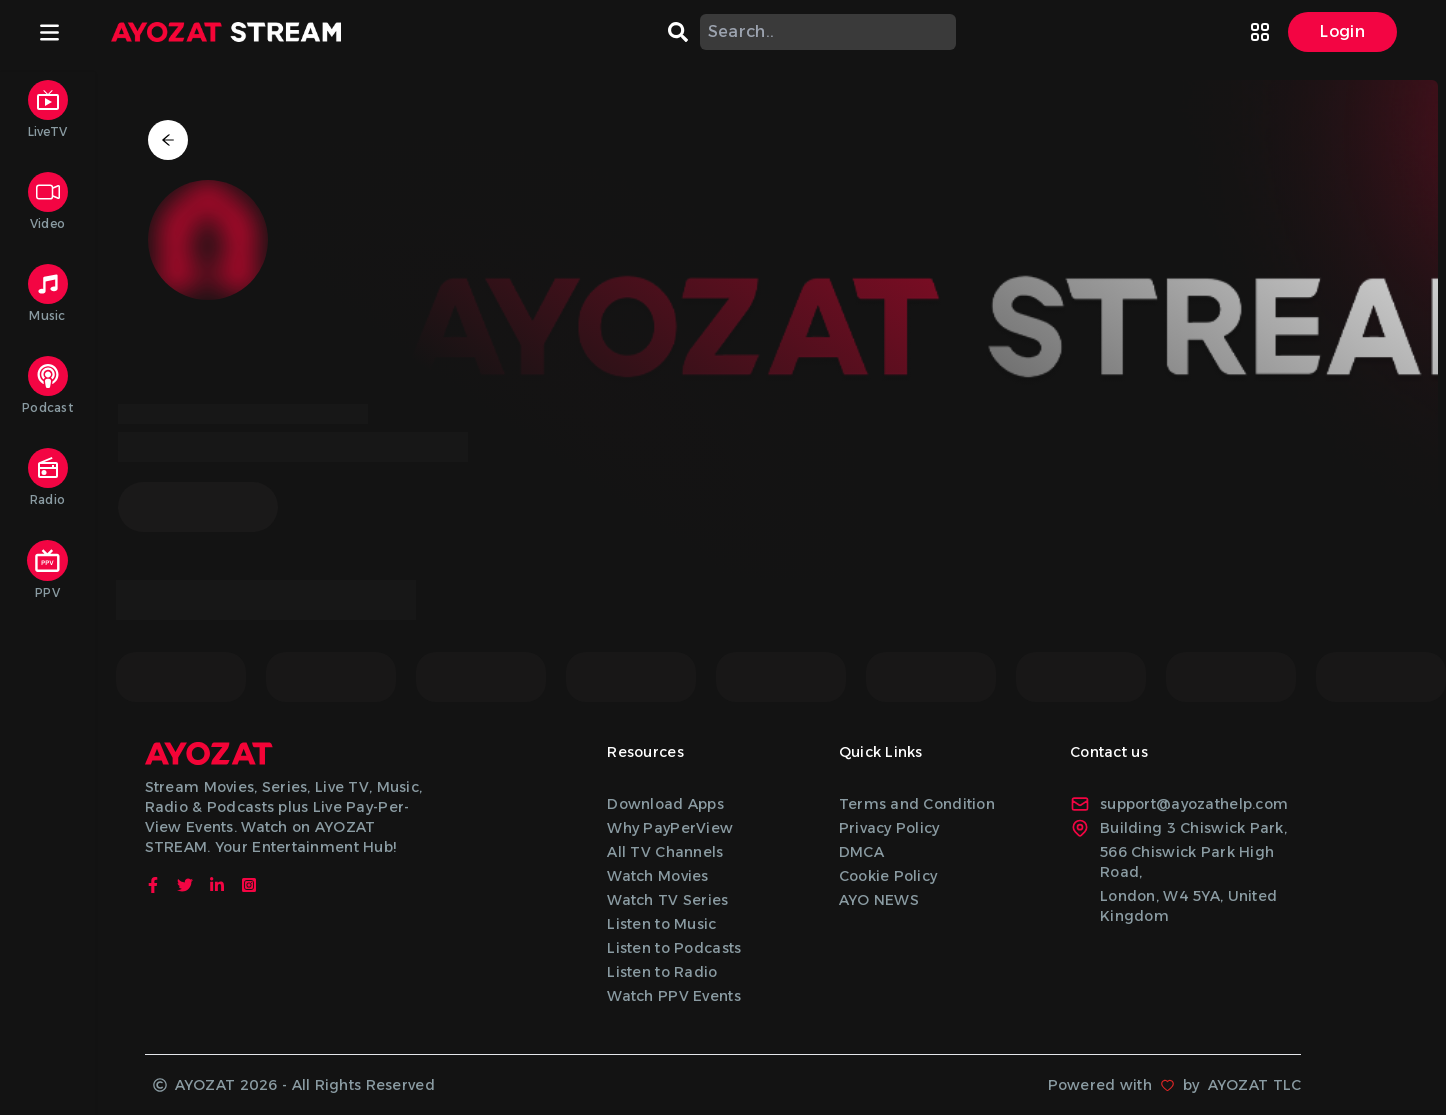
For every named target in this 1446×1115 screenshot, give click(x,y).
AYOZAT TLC (1255, 1085)
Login (1342, 31)
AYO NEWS (879, 900)
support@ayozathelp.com (1179, 804)
